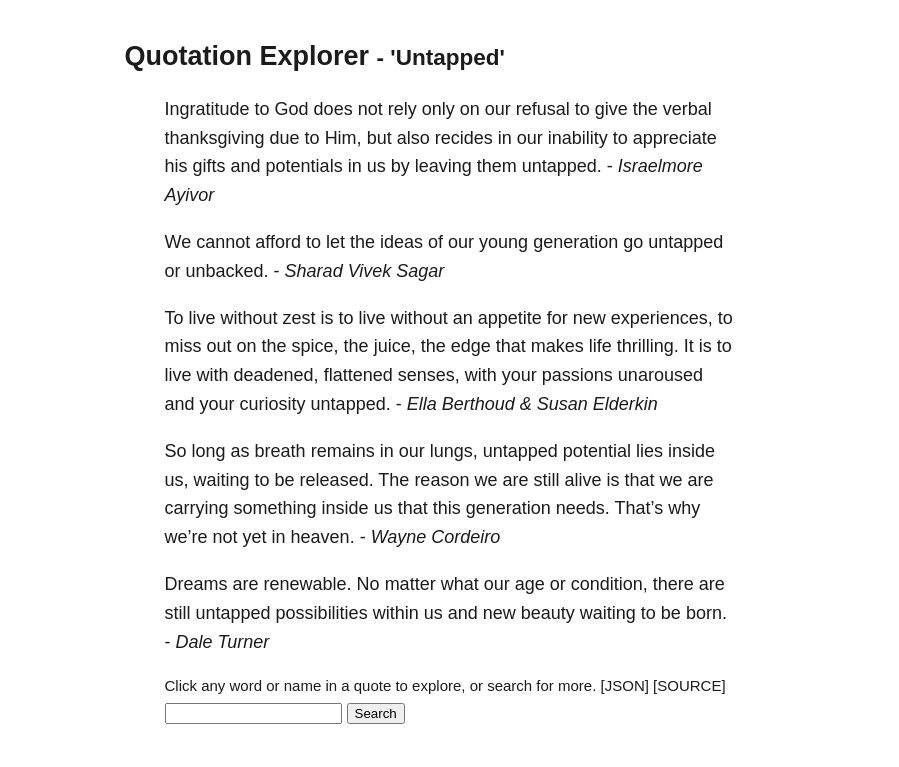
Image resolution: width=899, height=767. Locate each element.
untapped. (562, 166)
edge (471, 346)
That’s (639, 508)
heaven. (323, 537)
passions (577, 375)
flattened (358, 375)
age (530, 584)
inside (691, 451)
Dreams (196, 584)
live (202, 318)
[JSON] (625, 685)
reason (441, 480)
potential (597, 451)
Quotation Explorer (247, 56)
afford (278, 242)
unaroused (660, 375)
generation (575, 242)
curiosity (273, 404)
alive (582, 480)
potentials (304, 166)
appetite (510, 318)
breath (280, 451)
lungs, (454, 451)
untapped (685, 242)
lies (649, 451)
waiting (222, 480)
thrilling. (648, 346)
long (209, 451)
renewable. (308, 584)
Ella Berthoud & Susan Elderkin (532, 404)
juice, (395, 346)
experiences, (662, 318)
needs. (583, 508)
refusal (543, 109)
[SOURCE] (689, 685)
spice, (315, 346)
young (503, 242)
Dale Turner (223, 642)
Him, (343, 138)
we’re (186, 537)
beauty (548, 613)
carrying (197, 508)
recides (464, 138)
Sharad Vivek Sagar (365, 271)
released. (337, 480)
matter (410, 584)
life (600, 346)
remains (343, 451)
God (292, 109)
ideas (401, 242)
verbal (687, 109)
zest (299, 318)
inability (578, 138)
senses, (429, 375)
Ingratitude (207, 109)
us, (177, 480)
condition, (609, 584)
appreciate (675, 138)
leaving (443, 166)
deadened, (276, 375)
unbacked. (227, 271)
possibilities (322, 613)
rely (402, 109)
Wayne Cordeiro (436, 537)
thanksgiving (215, 138)
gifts (209, 166)
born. (706, 613)
